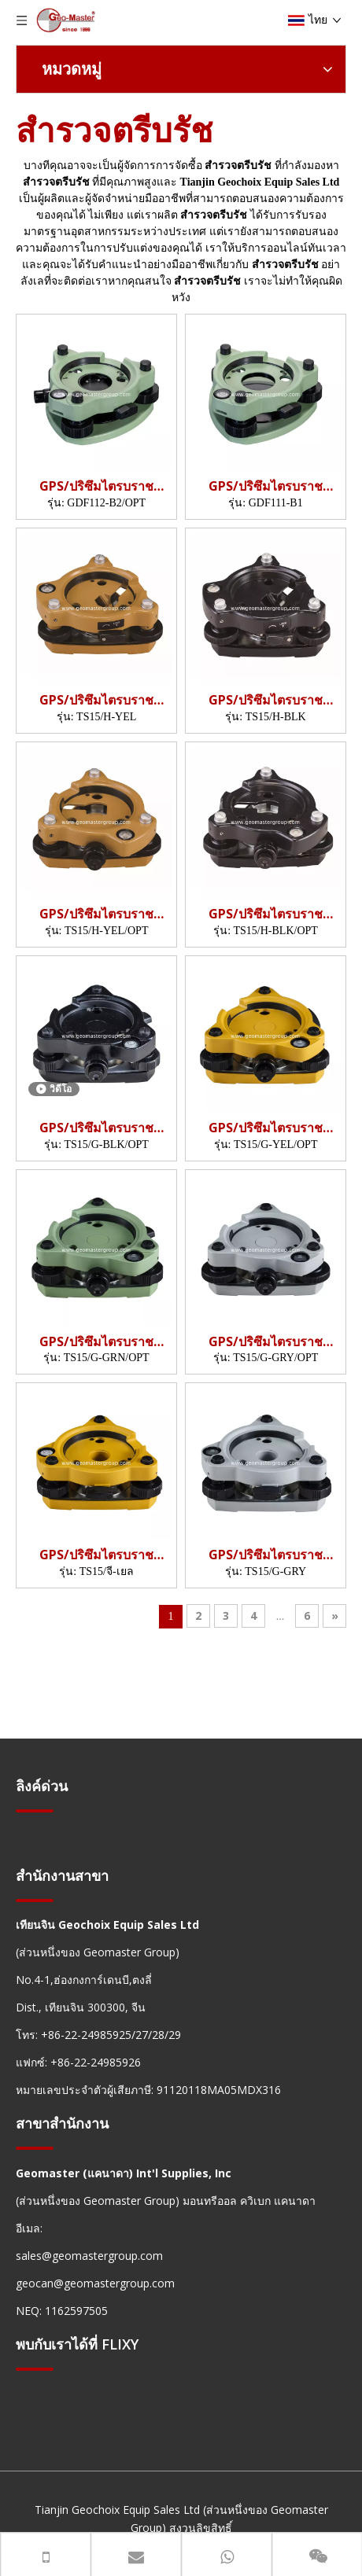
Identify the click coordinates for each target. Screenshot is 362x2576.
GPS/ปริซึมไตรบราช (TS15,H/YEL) (96, 700)
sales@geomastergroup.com (89, 2255)
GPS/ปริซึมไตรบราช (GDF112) (96, 486)
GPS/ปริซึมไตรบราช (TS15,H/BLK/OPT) (266, 914)
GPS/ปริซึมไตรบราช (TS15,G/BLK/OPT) (96, 1128)
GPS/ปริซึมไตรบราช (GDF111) (266, 486)
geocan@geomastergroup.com (95, 2283)
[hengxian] (35, 1810)
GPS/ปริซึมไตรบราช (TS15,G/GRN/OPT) (97, 1342)
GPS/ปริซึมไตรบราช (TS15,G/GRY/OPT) (265, 1342)
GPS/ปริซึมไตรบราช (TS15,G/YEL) (96, 1555)
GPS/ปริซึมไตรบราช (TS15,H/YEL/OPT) (96, 914)
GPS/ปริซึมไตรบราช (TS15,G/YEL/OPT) (266, 1128)
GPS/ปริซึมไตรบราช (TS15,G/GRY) (266, 1555)
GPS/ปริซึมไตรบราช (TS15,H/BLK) (266, 700)
